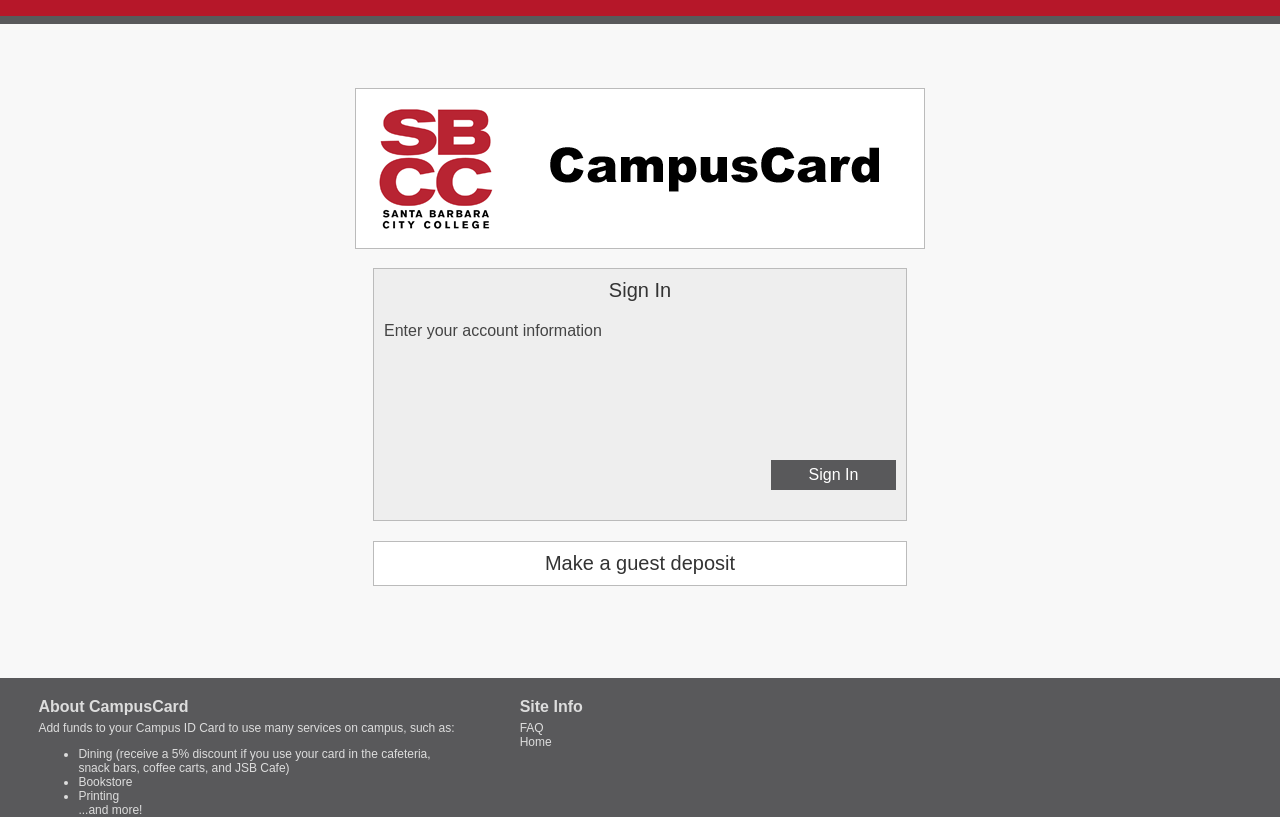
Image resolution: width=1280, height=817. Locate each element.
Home (536, 742)
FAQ (532, 728)
